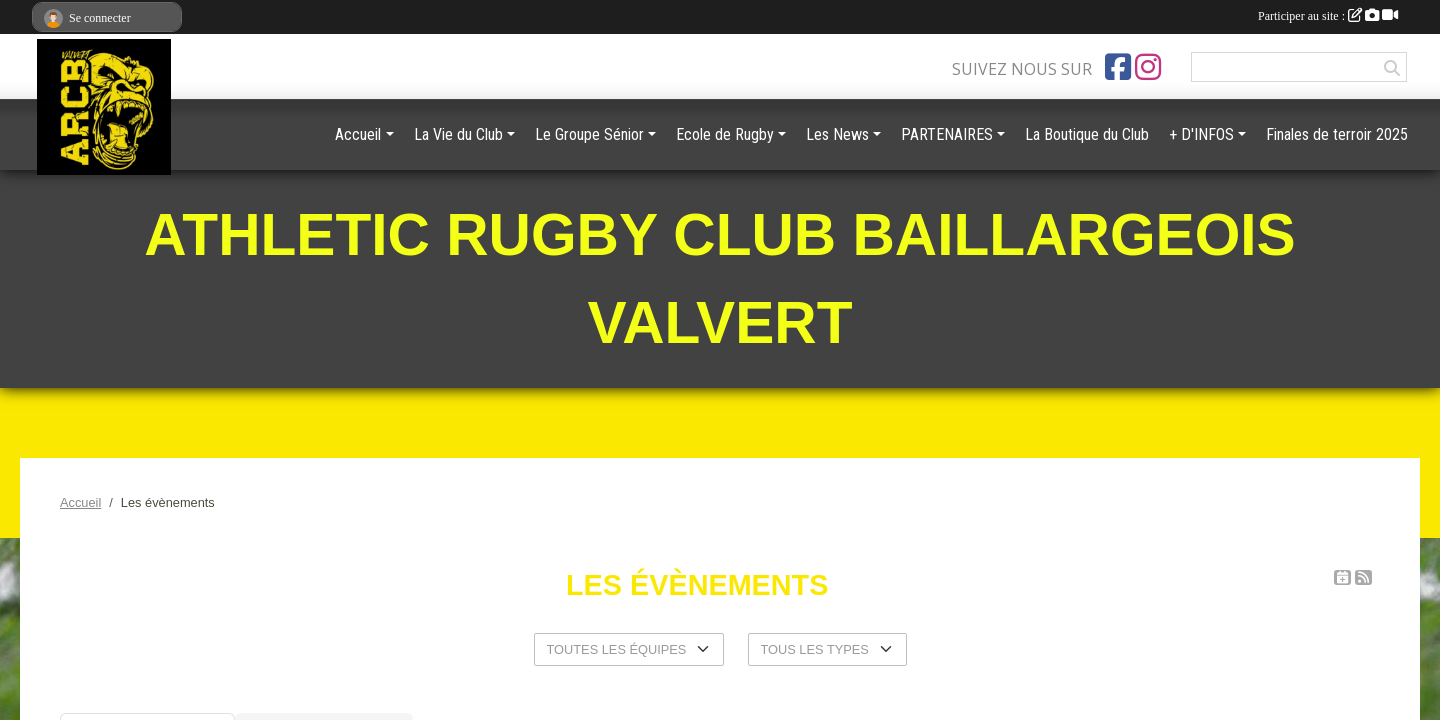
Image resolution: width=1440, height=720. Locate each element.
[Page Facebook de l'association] (1118, 67)
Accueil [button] (358, 134)
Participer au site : (1328, 16)
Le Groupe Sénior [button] (589, 134)
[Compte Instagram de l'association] (1148, 67)
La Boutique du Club (1087, 134)
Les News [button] (837, 134)
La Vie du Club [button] (458, 134)
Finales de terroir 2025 (1337, 134)
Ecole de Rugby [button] (725, 134)
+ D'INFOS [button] (1201, 134)
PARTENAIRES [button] (947, 134)
